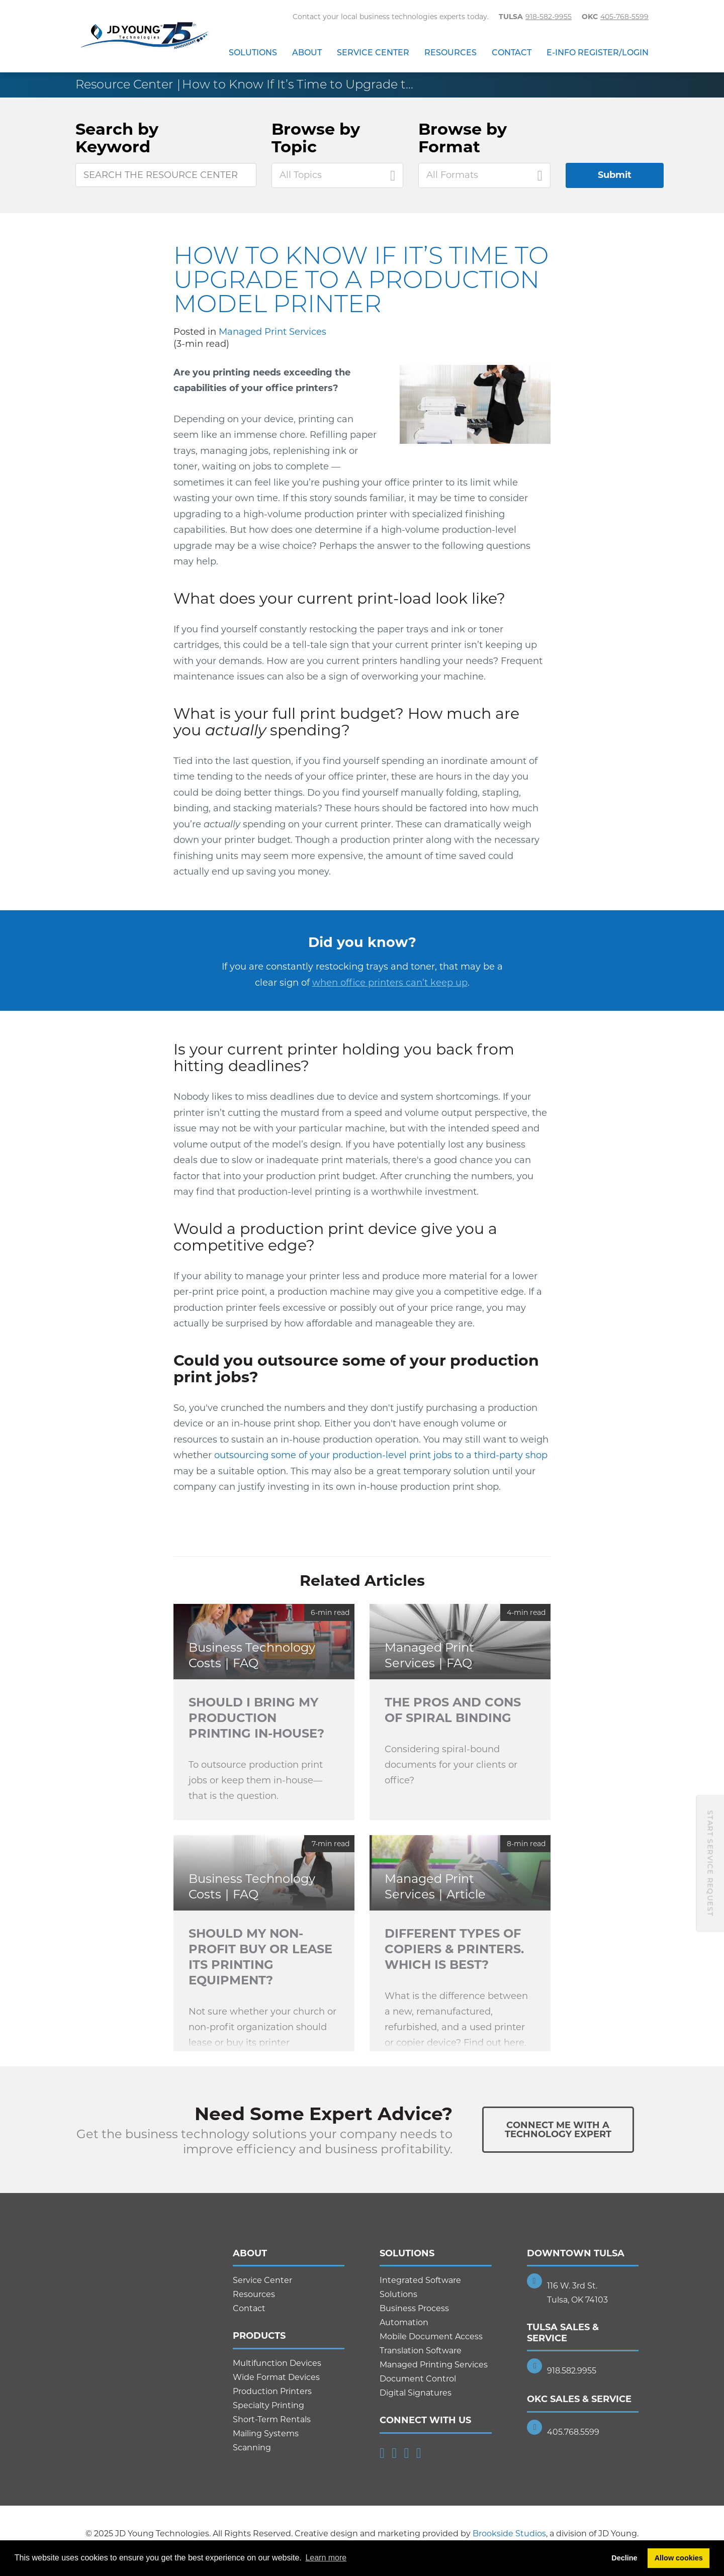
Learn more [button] (325, 2557)
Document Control (418, 2378)
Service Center (373, 52)
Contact (511, 52)
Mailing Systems (266, 2433)
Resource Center (124, 84)
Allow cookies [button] (679, 2558)
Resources (450, 52)
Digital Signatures (415, 2393)
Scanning (252, 2447)
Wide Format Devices (276, 2377)
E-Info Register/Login (598, 52)
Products (259, 2335)
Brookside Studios (509, 2533)
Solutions (253, 52)
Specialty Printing (268, 2405)
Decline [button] (624, 2558)
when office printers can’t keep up (390, 982)
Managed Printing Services (434, 2364)
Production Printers (272, 2391)
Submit (614, 174)
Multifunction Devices (277, 2363)
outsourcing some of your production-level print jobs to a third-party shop (381, 1455)
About (307, 52)
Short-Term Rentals (272, 2419)
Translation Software (421, 2350)
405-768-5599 (624, 16)
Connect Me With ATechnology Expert (558, 2130)
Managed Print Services (272, 331)
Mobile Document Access (431, 2336)
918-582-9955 (548, 16)
